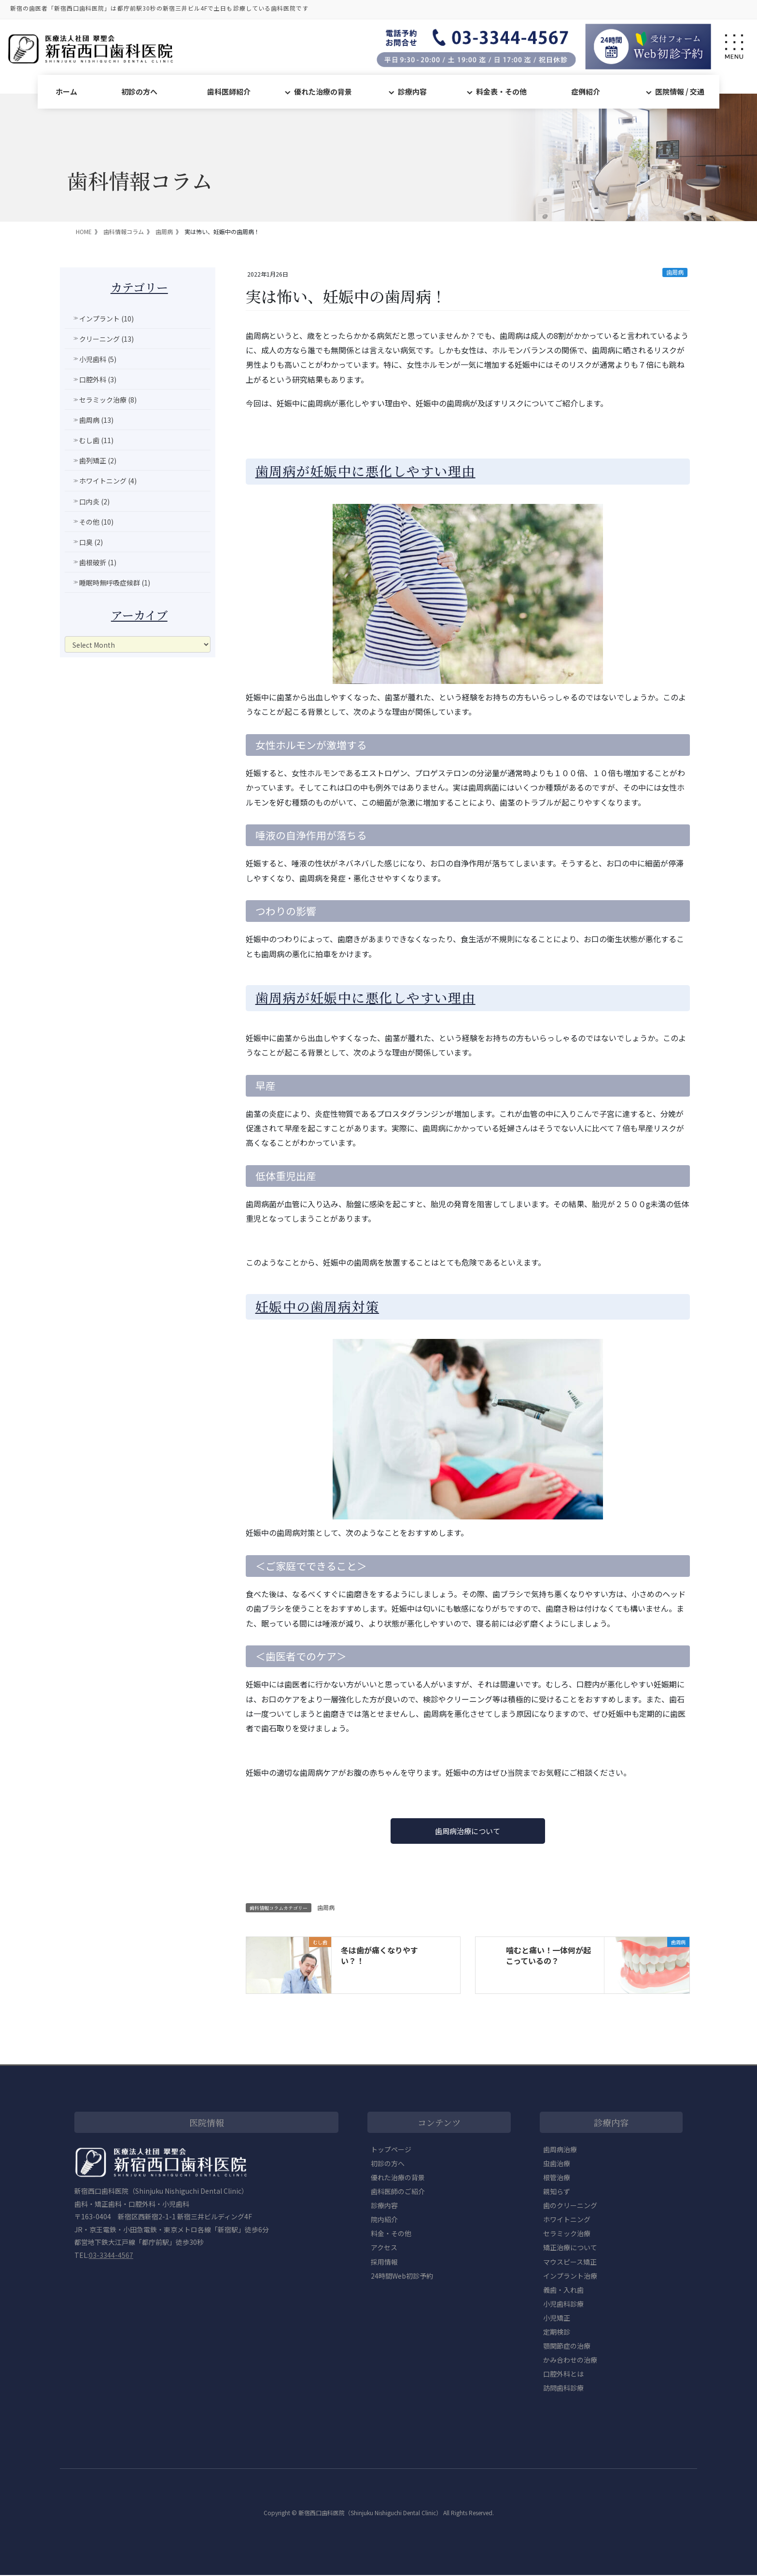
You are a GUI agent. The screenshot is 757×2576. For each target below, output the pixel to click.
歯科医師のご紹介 (398, 2192)
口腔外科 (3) (97, 379)
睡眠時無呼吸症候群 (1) (114, 582)
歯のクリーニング (570, 2206)
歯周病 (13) (96, 420)
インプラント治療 (570, 2276)
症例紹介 (585, 91)
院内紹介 (384, 2220)
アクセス (384, 2248)
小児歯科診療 (563, 2304)
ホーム (66, 91)
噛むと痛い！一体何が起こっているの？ (548, 1956)
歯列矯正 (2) (97, 460)
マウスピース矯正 (570, 2262)
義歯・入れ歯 (563, 2290)
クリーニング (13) (106, 339)
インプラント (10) (106, 318)
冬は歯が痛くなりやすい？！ (379, 1956)
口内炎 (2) (94, 501)
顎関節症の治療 (566, 2346)
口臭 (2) (91, 542)
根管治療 (556, 2178)
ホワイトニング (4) (108, 481)
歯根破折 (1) (97, 562)
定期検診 (556, 2332)
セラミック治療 (566, 2234)
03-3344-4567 (111, 2255)
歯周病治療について (468, 1831)
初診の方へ (139, 91)
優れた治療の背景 (323, 91)
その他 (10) (96, 522)
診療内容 (412, 91)
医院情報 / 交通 (679, 91)
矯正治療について (570, 2248)
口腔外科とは (563, 2375)
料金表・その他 (501, 91)
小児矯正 (556, 2318)
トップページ (391, 2150)
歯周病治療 (560, 2150)
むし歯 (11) (96, 440)
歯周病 (675, 272)
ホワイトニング (566, 2220)
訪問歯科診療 (563, 2389)
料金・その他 (391, 2234)
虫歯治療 (556, 2164)
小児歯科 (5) (97, 359)
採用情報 (384, 2262)
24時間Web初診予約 (402, 2276)
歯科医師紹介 (229, 91)
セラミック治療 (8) (108, 399)
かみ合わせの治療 (570, 2361)
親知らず (556, 2192)
